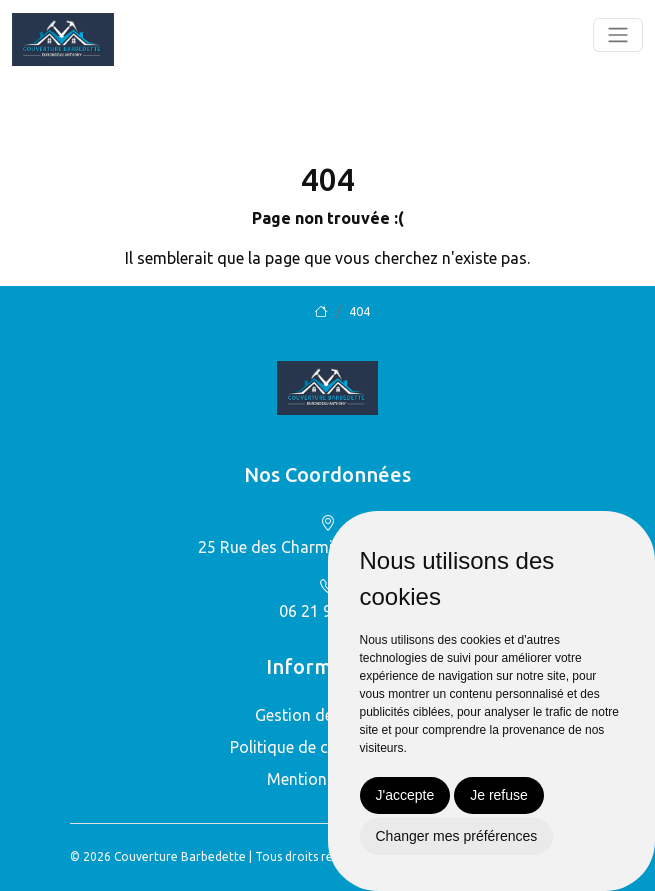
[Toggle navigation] (618, 35)
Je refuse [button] (499, 795)
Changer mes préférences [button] (457, 836)
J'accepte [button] (405, 795)
